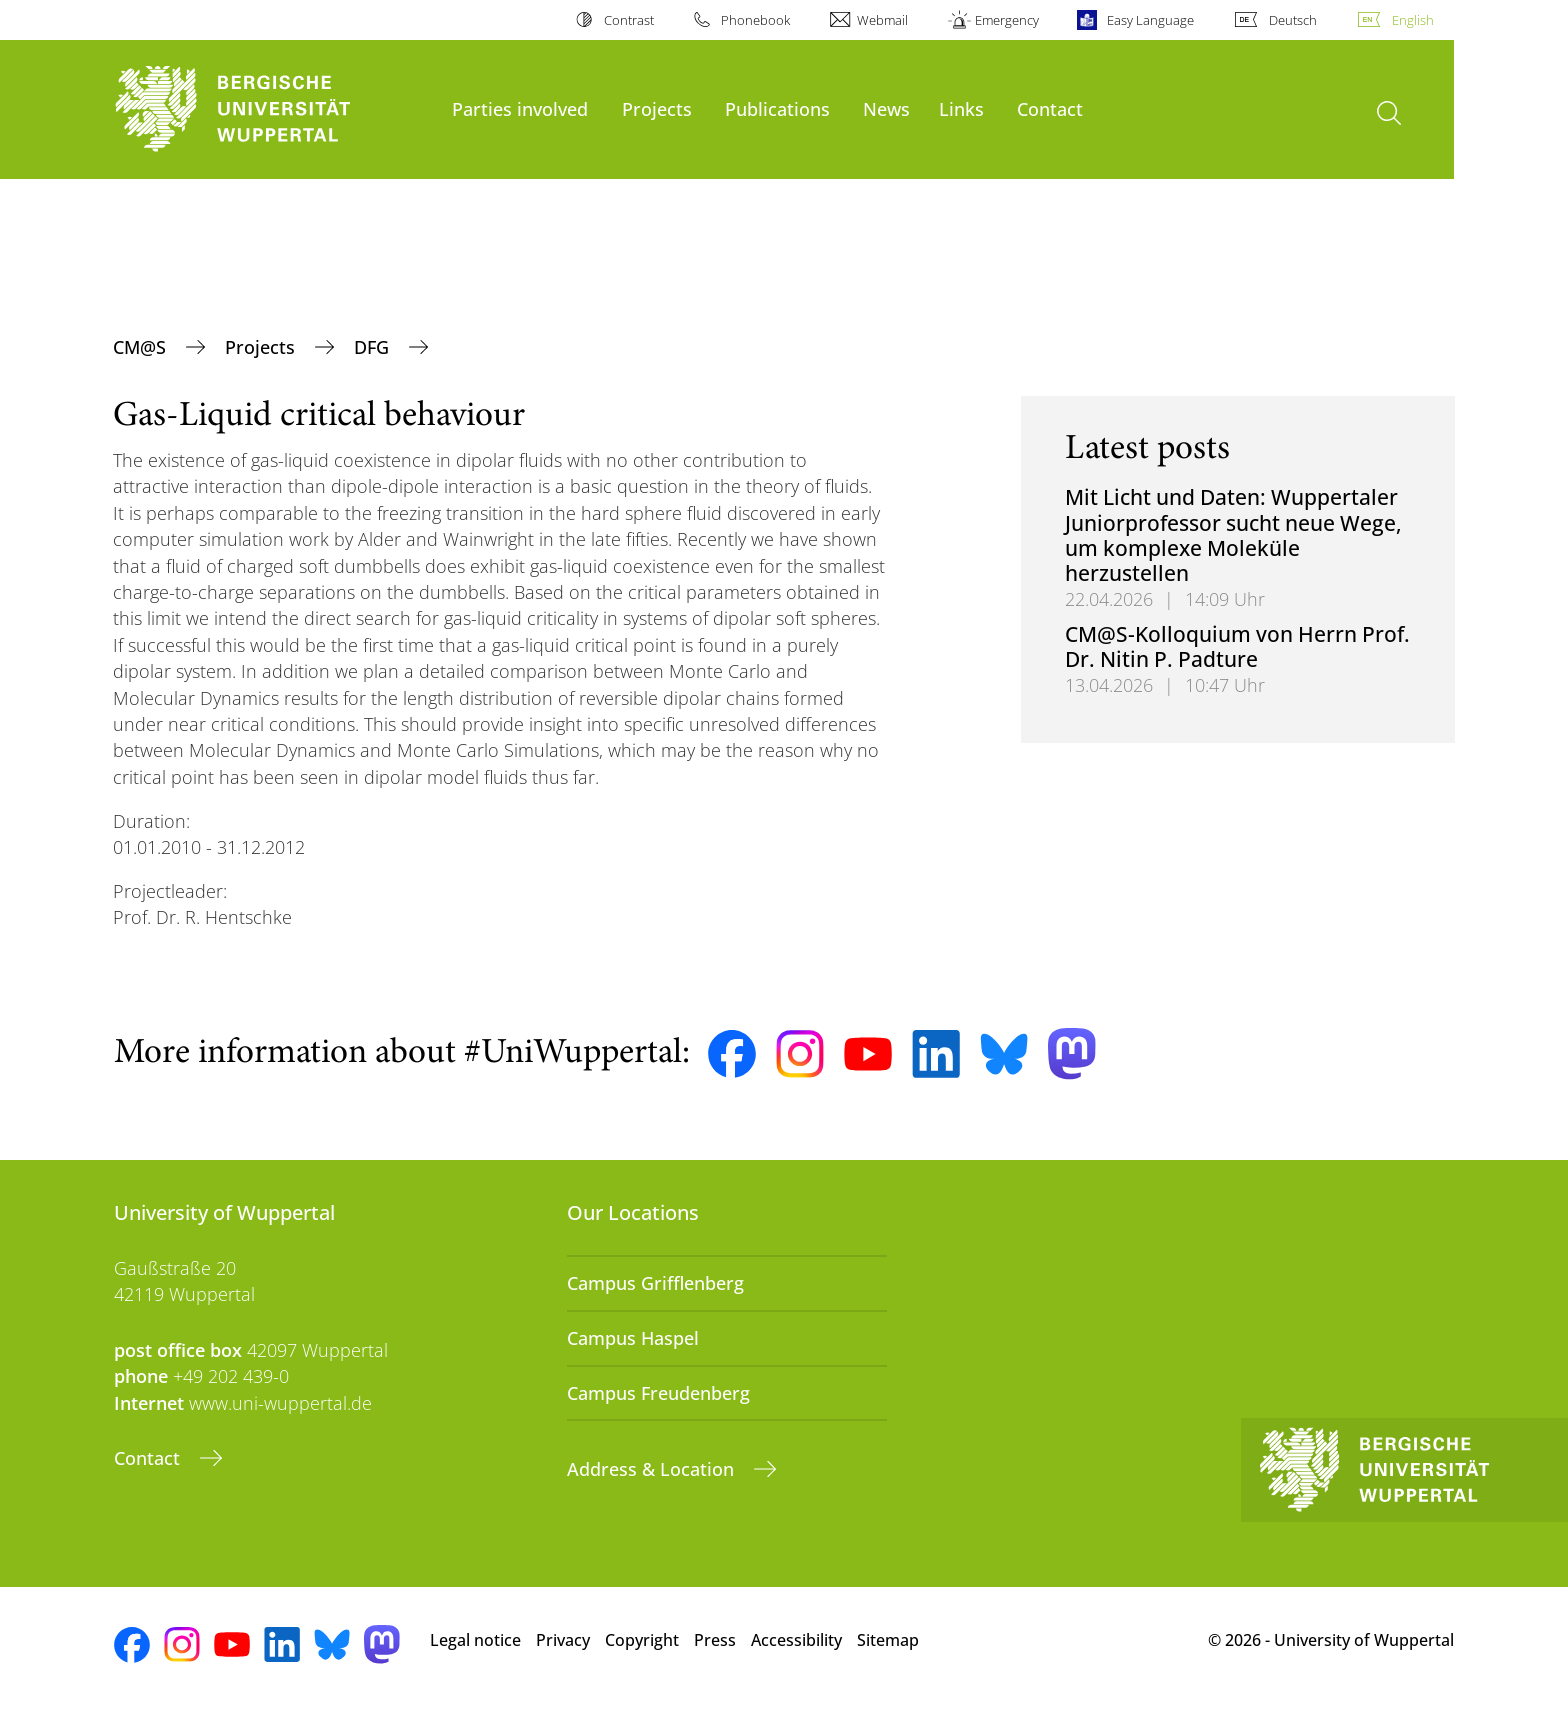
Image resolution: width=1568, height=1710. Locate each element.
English (1413, 20)
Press (715, 1640)
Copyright (642, 1640)
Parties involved (520, 108)
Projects (657, 108)
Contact (1050, 108)
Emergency (1007, 20)
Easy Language (1150, 20)
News (886, 108)
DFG (374, 347)
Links (961, 108)
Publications (777, 108)
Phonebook (755, 20)
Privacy (563, 1640)
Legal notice (475, 1640)
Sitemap (888, 1640)
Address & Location (653, 1469)
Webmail (882, 20)
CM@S (142, 347)
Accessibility (796, 1640)
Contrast (629, 20)
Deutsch (1293, 20)
